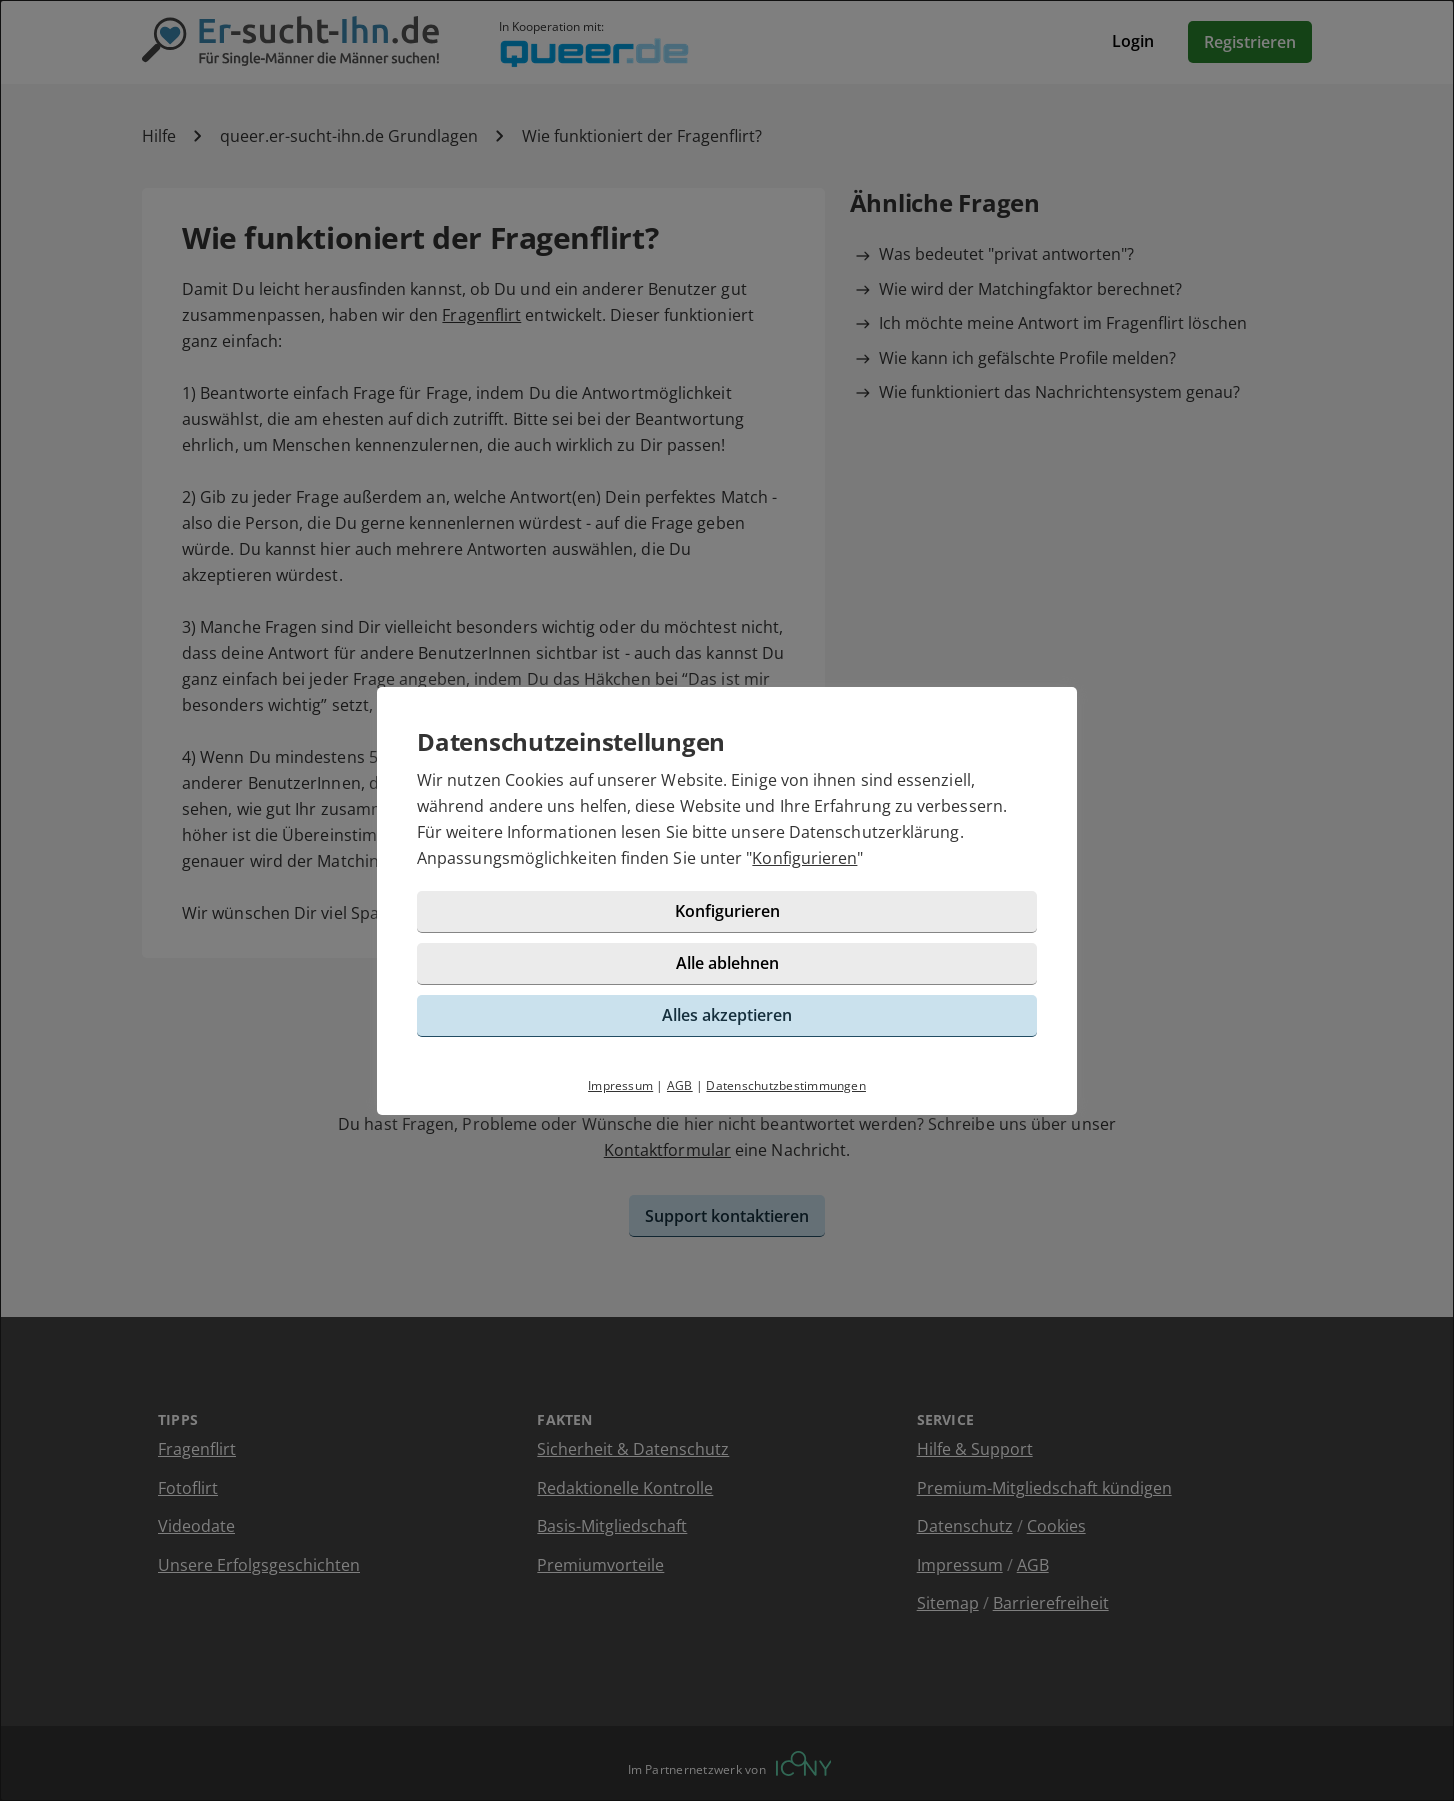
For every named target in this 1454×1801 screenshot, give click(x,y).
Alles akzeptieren (727, 1015)
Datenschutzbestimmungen (786, 1085)
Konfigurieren (804, 858)
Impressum (620, 1085)
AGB (680, 1085)
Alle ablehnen (727, 963)
